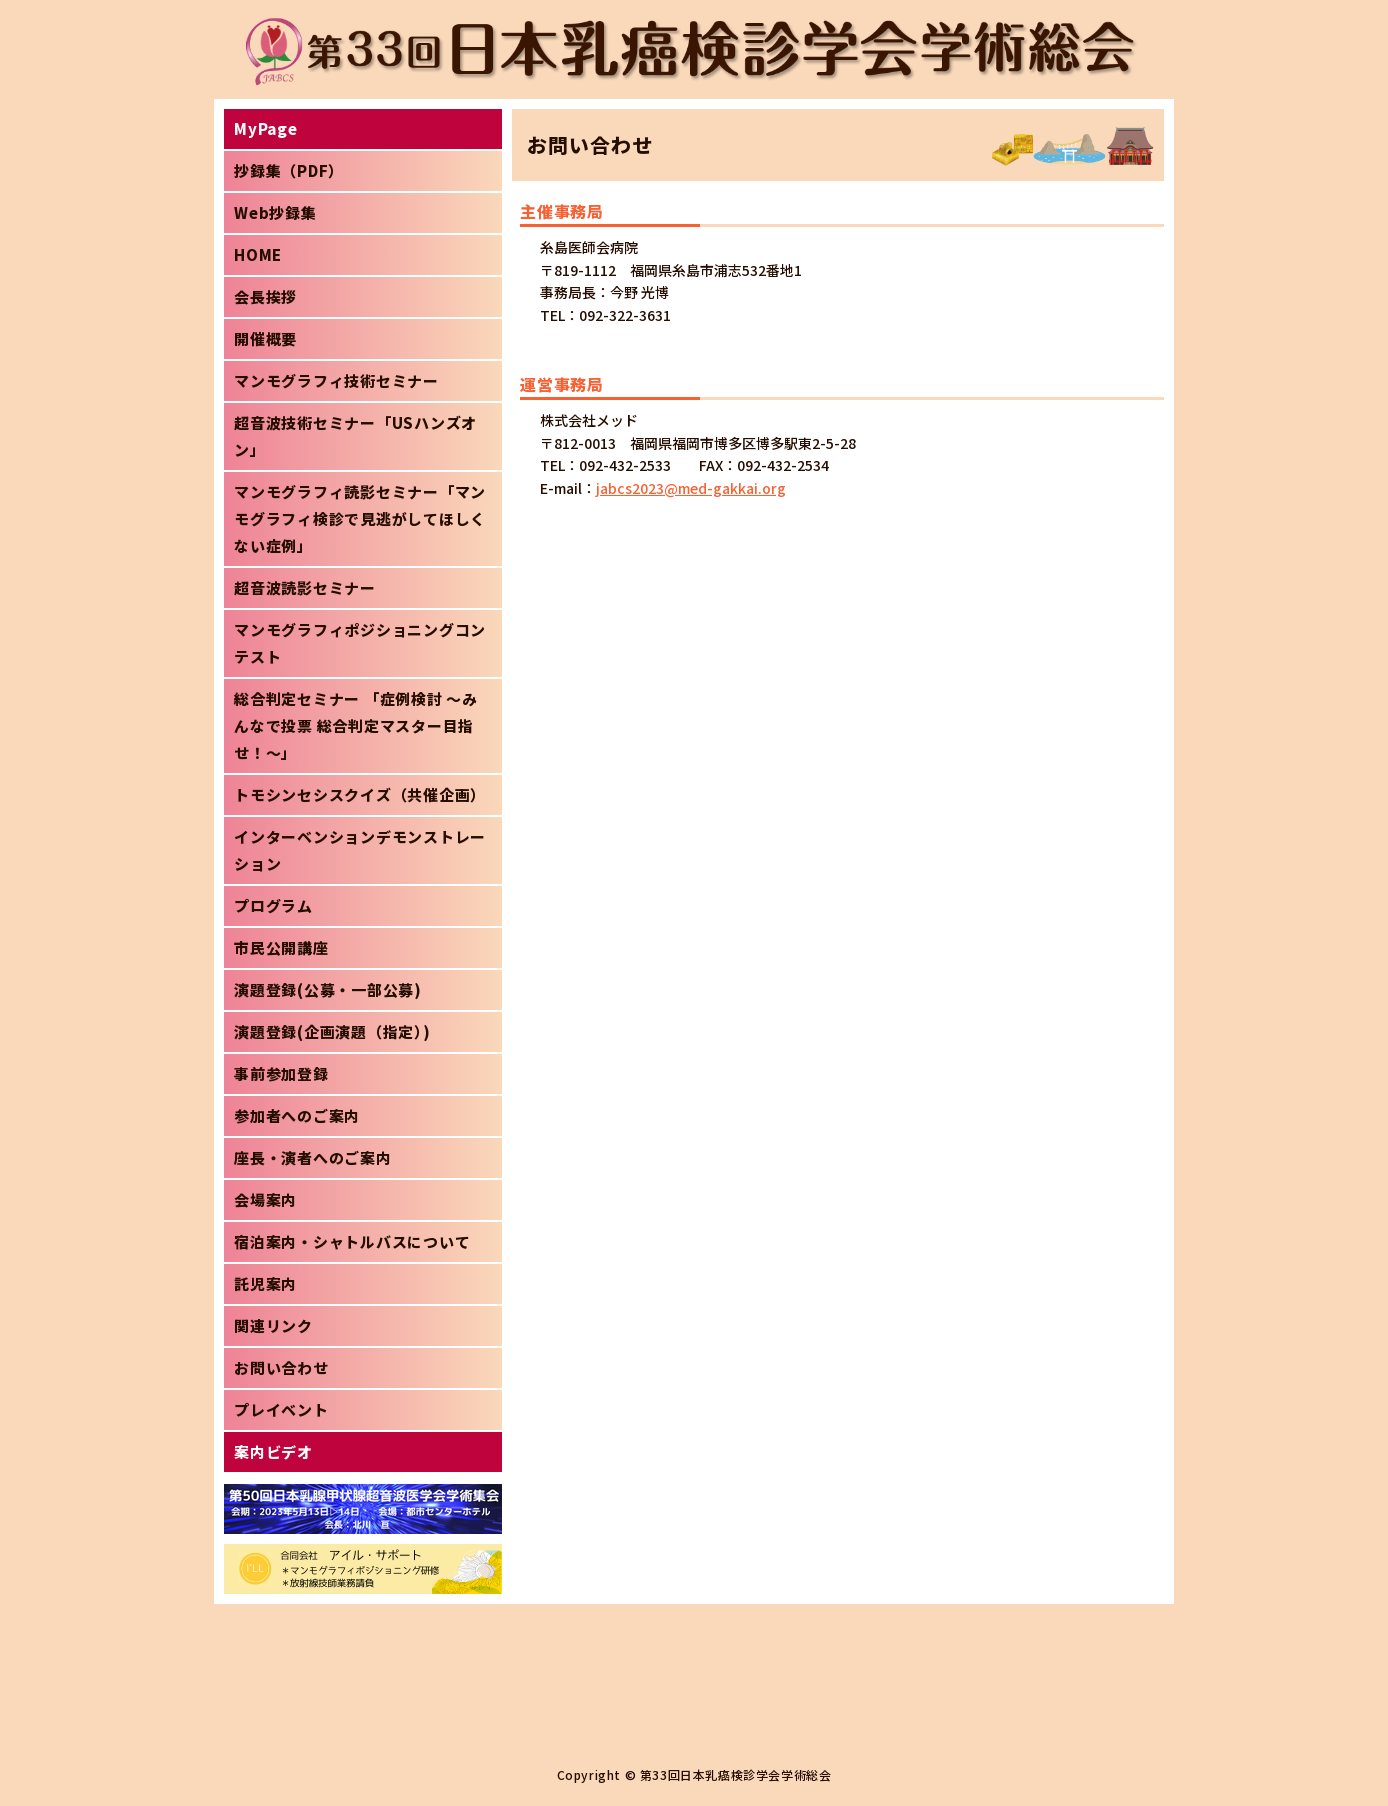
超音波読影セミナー (305, 587)
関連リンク (273, 1325)
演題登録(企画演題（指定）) (332, 1031)
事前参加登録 (281, 1073)
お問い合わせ (281, 1367)
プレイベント (281, 1409)
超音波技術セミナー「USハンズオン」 (355, 436)
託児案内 (265, 1283)
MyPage (266, 128)
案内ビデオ (273, 1451)
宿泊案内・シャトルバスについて (352, 1241)
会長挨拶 (265, 296)
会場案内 (265, 1199)
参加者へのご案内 (297, 1115)
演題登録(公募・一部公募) (328, 989)
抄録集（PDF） (289, 170)
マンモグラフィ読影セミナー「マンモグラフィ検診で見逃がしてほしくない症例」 (360, 518)
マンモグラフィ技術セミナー (336, 380)
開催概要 (265, 338)
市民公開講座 (281, 947)
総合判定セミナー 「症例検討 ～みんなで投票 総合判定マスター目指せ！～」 (356, 725)
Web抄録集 (275, 212)
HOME (258, 254)
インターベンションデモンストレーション (360, 850)
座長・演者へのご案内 (313, 1157)
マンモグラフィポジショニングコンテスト (360, 643)
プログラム (273, 905)
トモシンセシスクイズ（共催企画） (360, 794)
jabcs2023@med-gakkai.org (691, 488)
